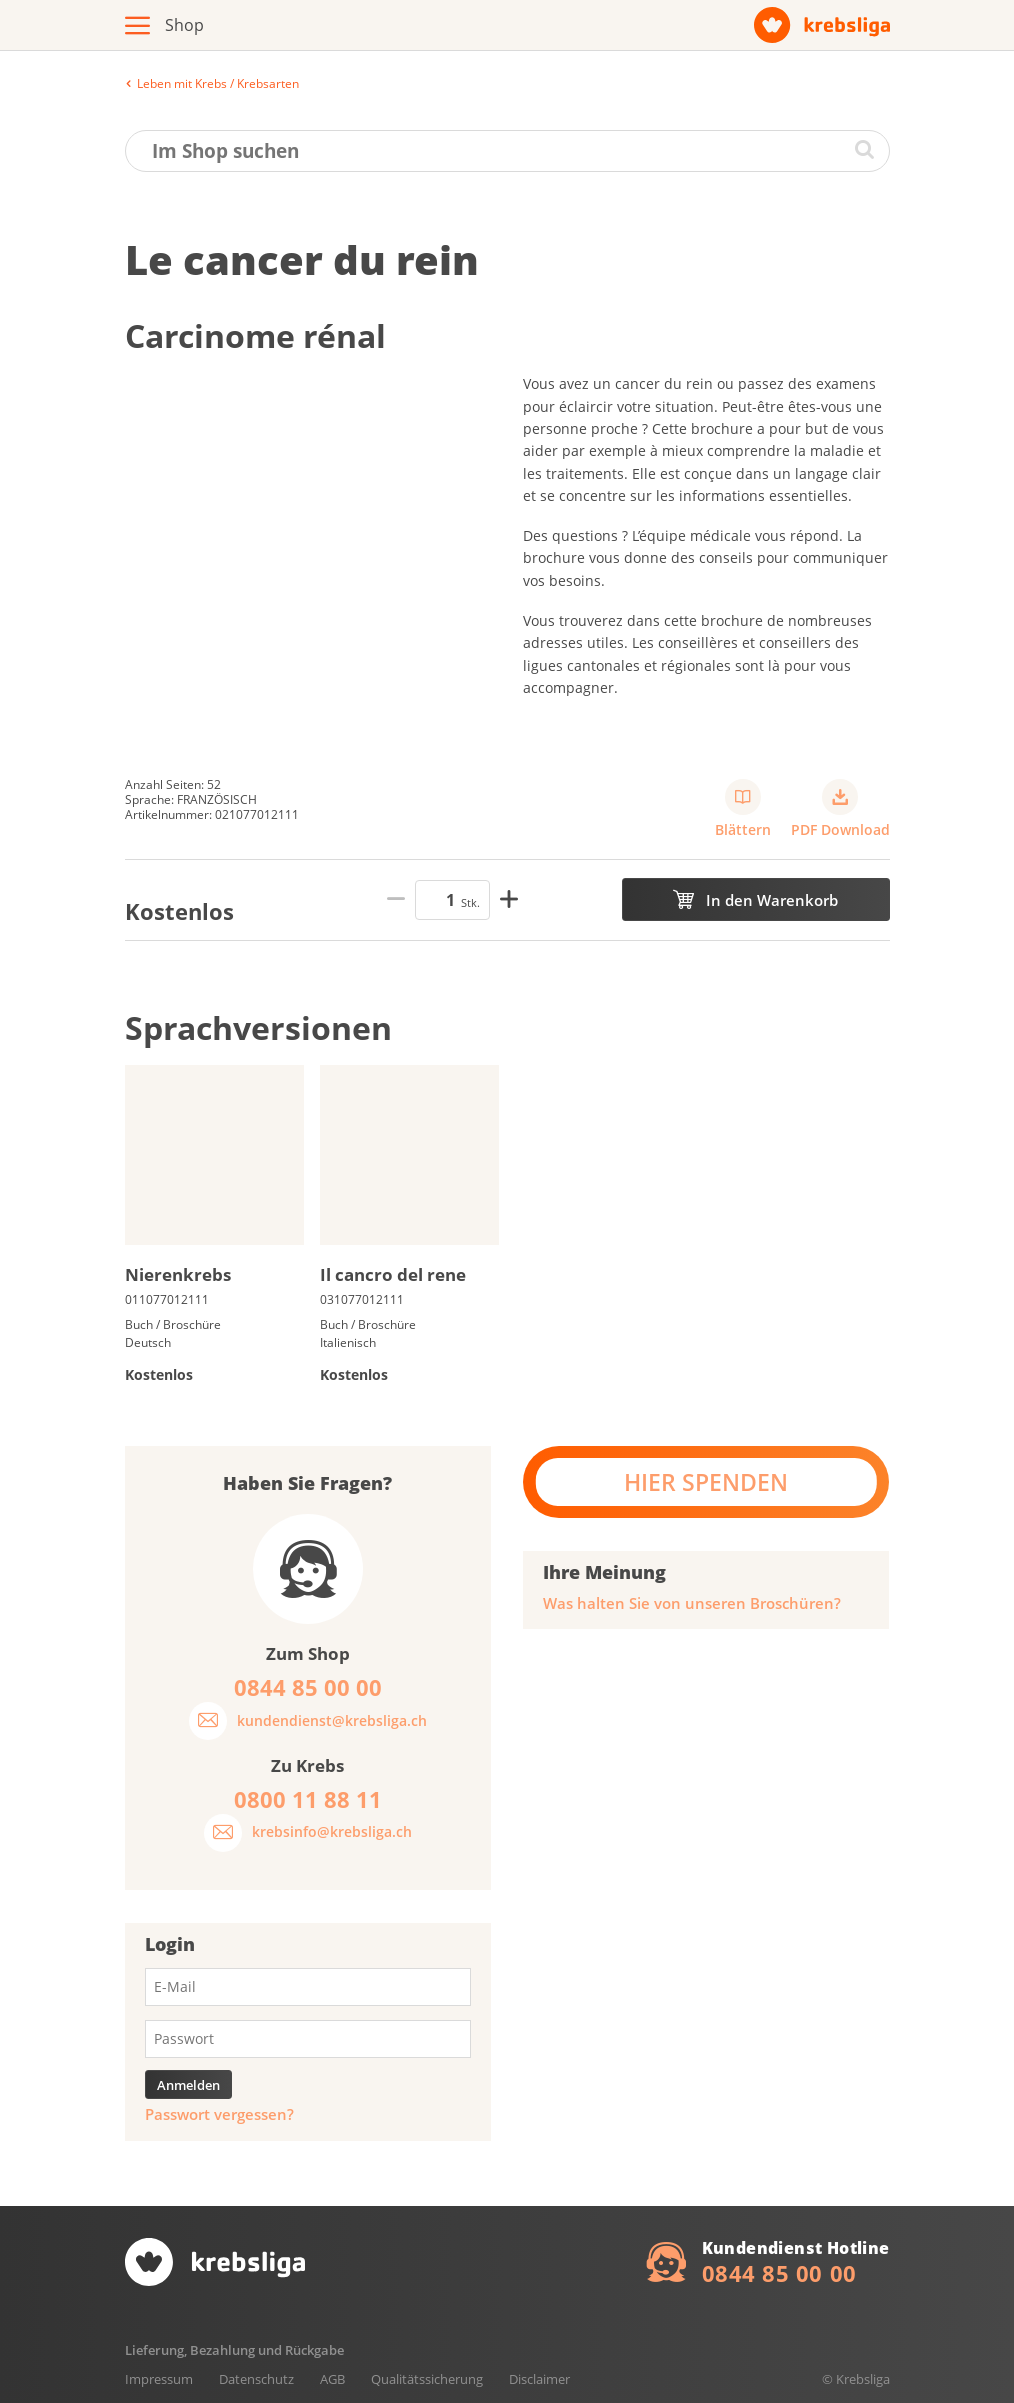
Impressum (159, 2379)
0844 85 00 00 (779, 2273)
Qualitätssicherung (427, 2379)
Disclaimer (539, 2379)
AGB (332, 2379)
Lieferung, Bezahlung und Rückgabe (234, 2350)
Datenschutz (256, 2379)
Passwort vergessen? (219, 2114)
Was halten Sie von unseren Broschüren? (692, 1603)
